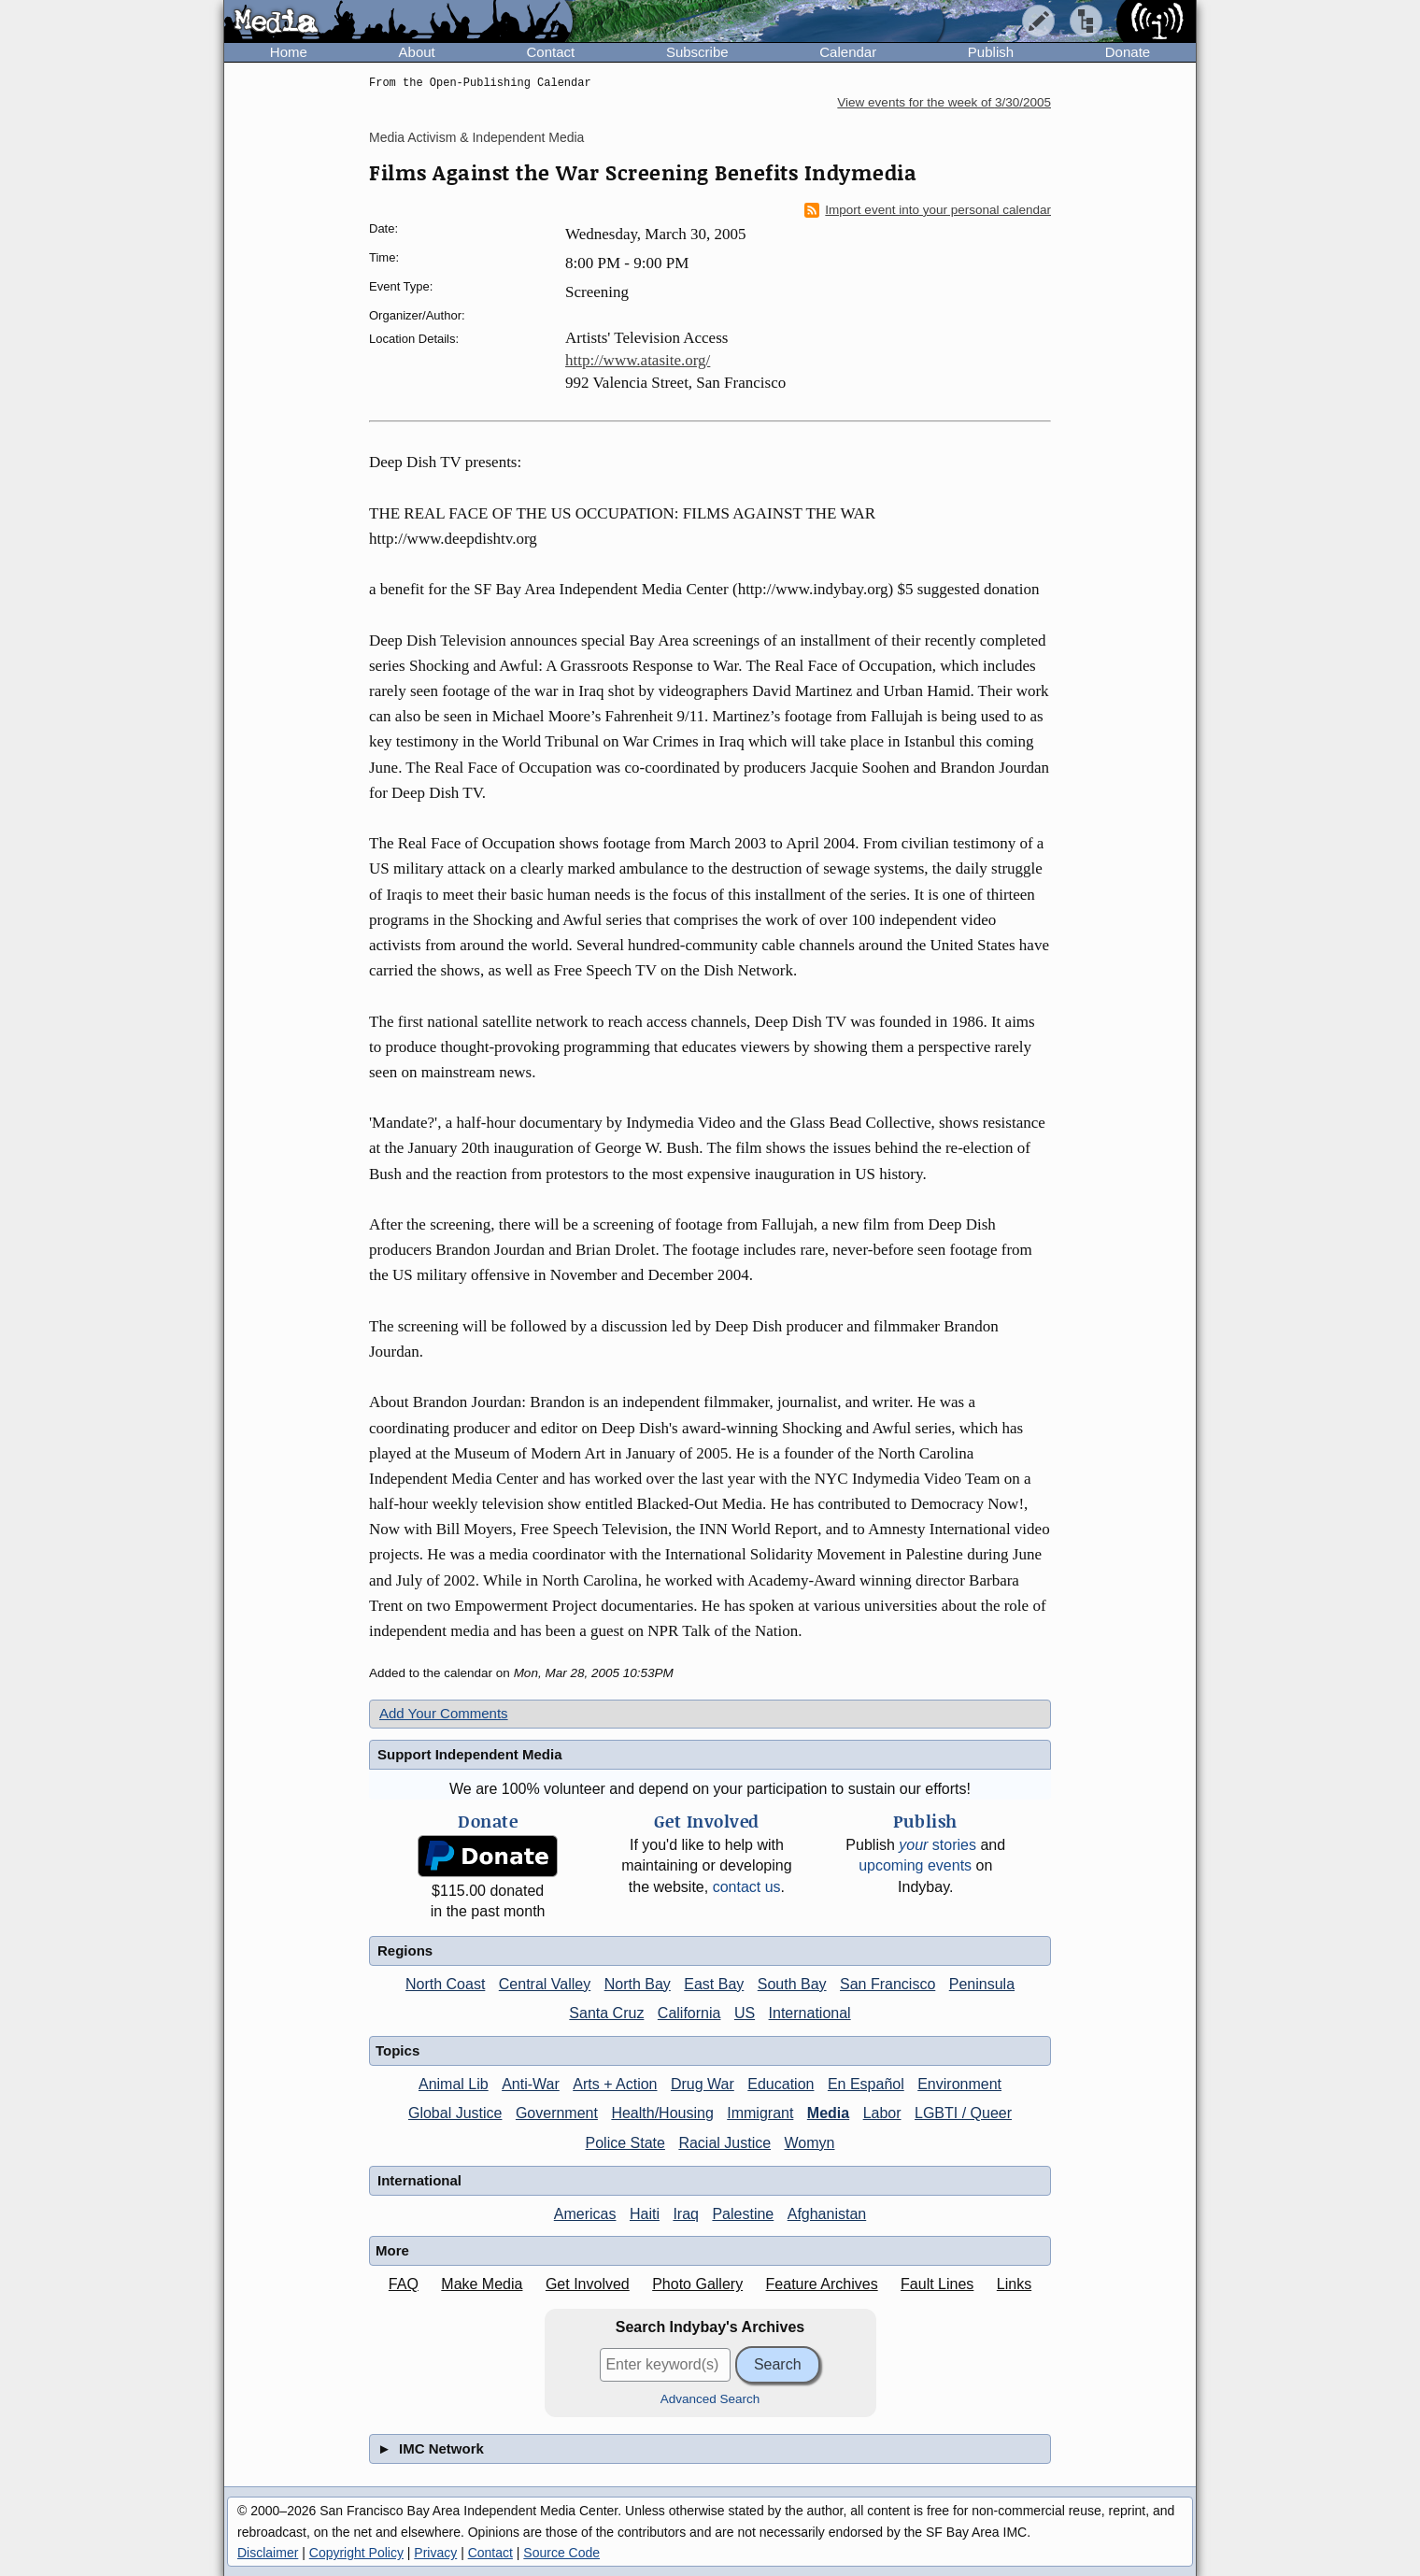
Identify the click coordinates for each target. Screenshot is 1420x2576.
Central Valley (544, 1984)
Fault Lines (937, 2284)
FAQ (404, 2284)
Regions (405, 1950)
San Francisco (887, 1984)
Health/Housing (662, 2113)
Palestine (743, 2214)
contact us (747, 1887)
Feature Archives (822, 2284)
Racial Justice (724, 2143)
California (689, 2013)
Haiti (645, 2214)
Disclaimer (267, 2552)
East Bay (714, 1984)
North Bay (637, 1984)
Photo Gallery (697, 2284)
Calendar (847, 52)
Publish (991, 52)
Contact (550, 52)
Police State (625, 2143)
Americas (585, 2214)
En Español (866, 2084)
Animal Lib (454, 2084)
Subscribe (697, 52)
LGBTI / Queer (963, 2113)
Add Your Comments (443, 1713)
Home (288, 52)
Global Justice (455, 2113)
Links (1014, 2284)
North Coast (445, 1984)
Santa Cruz (606, 2013)
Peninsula (982, 1984)
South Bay (792, 1984)
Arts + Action (615, 2084)
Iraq (686, 2214)
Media (828, 2113)
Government (557, 2113)
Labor (882, 2113)
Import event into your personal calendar (927, 210)
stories (937, 1845)
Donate (1127, 52)
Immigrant (760, 2113)
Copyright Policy (356, 2552)
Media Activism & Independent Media (476, 137)
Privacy (435, 2552)
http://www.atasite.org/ (637, 360)
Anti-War (531, 2084)
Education (780, 2084)
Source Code (561, 2552)
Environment (959, 2084)
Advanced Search (710, 2399)
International (810, 2013)
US (744, 2013)
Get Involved (588, 2284)
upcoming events (915, 1865)
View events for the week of (944, 102)
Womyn (810, 2143)
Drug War (702, 2084)
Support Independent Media (469, 1754)
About (417, 52)
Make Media (481, 2284)
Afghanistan (827, 2214)
